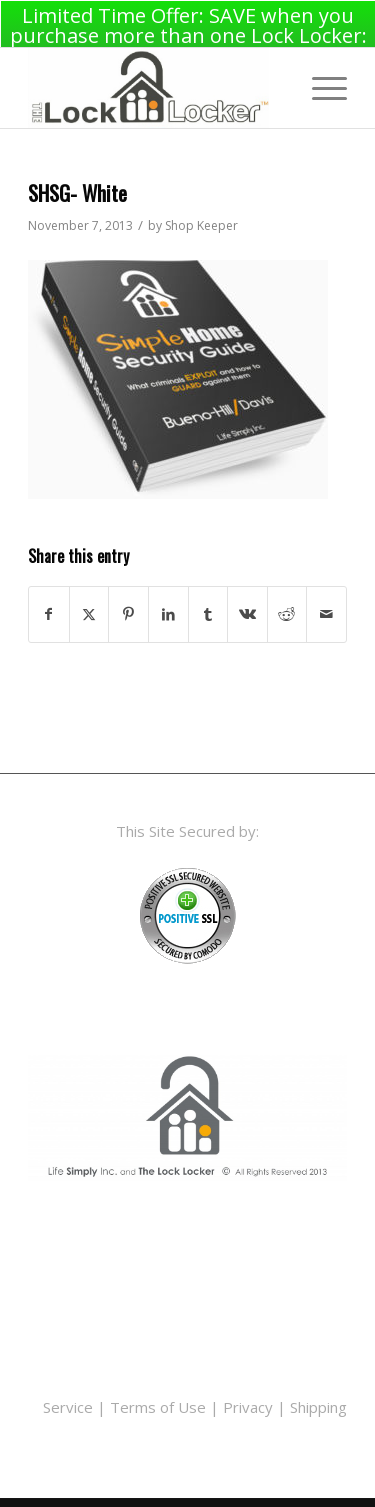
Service (68, 1402)
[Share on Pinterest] (128, 610)
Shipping (318, 1402)
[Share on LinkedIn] (168, 610)
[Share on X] (89, 610)
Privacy (248, 1402)
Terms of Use (158, 1402)
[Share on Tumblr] (208, 610)
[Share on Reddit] (287, 610)
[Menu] (319, 84)
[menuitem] (319, 84)
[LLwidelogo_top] (155, 84)
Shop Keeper (201, 221)
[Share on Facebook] (49, 610)
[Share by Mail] (326, 610)
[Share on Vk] (247, 610)
